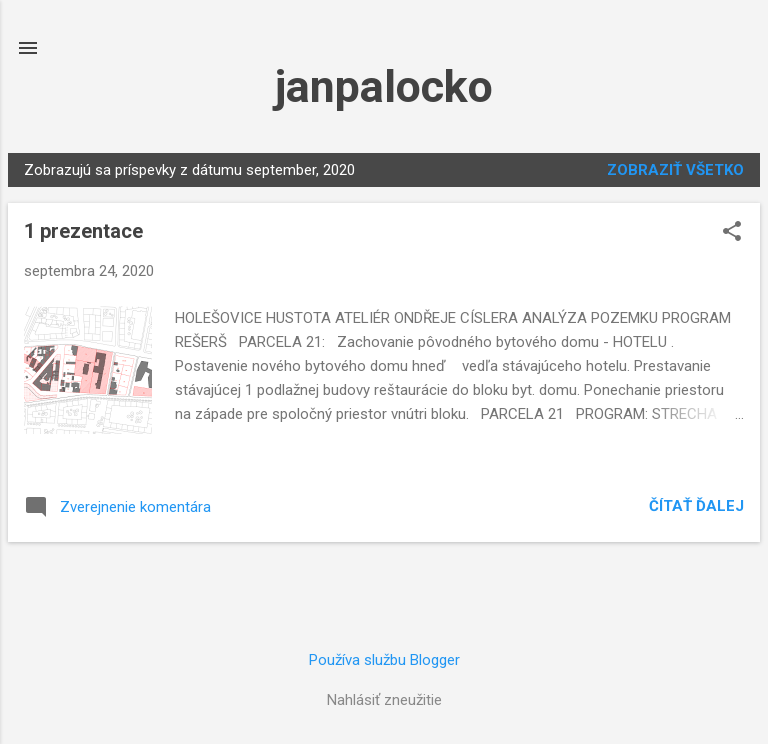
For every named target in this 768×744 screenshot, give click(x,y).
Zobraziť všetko (675, 170)
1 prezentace (83, 231)
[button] (732, 233)
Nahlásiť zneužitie (384, 700)
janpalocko (384, 86)
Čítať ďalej (696, 506)
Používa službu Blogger (384, 660)
